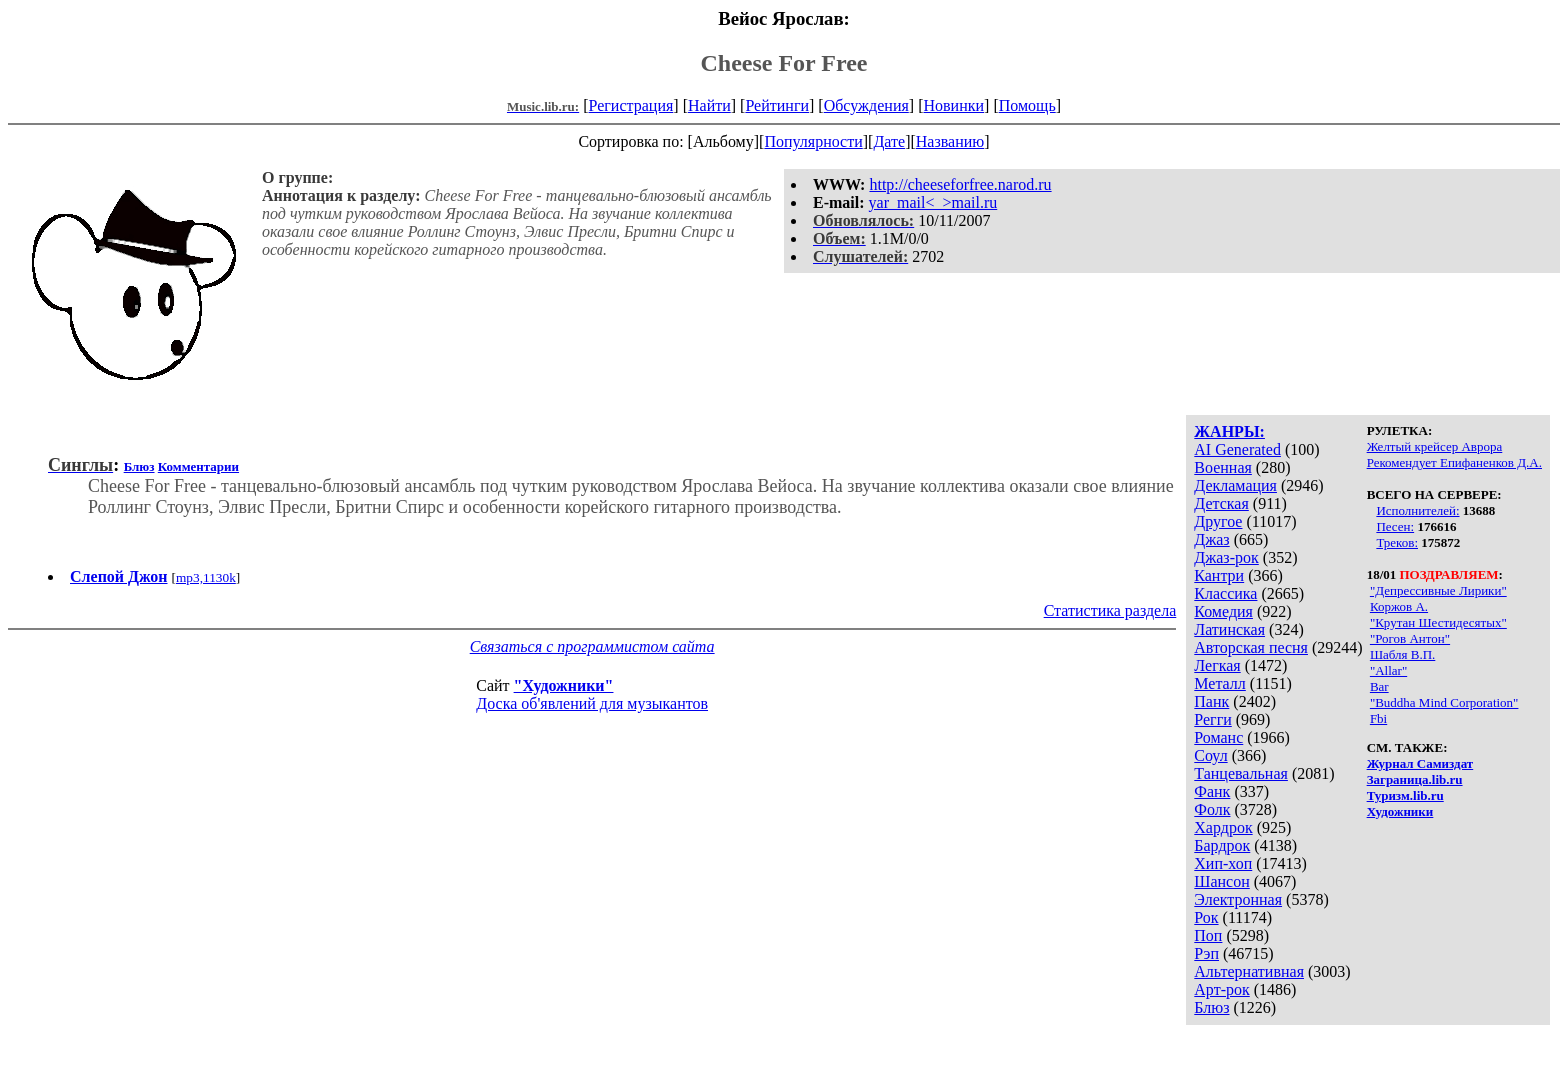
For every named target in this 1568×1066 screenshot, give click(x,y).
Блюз (1211, 1007)
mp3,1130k (206, 577)
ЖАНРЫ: (1229, 431)
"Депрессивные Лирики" (1438, 590)
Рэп (1206, 953)
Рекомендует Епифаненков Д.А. (1454, 462)
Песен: (1395, 526)
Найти (709, 105)
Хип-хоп (1223, 863)
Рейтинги (777, 105)
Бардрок (1222, 845)
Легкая (1217, 665)
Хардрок (1223, 827)
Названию (950, 141)
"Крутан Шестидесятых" (1438, 622)
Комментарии (198, 466)
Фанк (1212, 791)
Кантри (1219, 575)
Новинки (953, 105)
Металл (1220, 683)
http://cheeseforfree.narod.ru (960, 184)
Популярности (813, 141)
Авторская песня (1251, 647)
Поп (1208, 935)
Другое (1218, 521)
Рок (1206, 917)
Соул (1210, 755)
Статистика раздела (1110, 610)
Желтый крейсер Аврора (1435, 446)
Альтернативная (1249, 971)
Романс (1218, 737)
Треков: (1397, 542)
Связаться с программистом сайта (592, 646)
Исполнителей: (1417, 510)
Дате (889, 141)
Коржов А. (1399, 606)
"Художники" (564, 685)
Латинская (1229, 629)
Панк (1211, 701)
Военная (1223, 467)
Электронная (1238, 899)
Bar (1379, 686)
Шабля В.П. (1402, 654)
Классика (1225, 593)
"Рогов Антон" (1410, 638)
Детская (1221, 503)
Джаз (1211, 539)
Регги (1212, 719)
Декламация (1235, 485)
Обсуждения (866, 105)
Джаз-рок (1226, 557)
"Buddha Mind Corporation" (1444, 702)
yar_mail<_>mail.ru (933, 202)
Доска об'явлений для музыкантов (592, 703)
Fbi (1378, 718)
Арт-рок (1221, 989)
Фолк (1212, 809)
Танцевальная (1241, 773)
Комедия (1223, 611)
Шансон (1221, 881)
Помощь (1027, 105)
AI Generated (1237, 449)
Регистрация (631, 105)
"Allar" (1388, 670)
